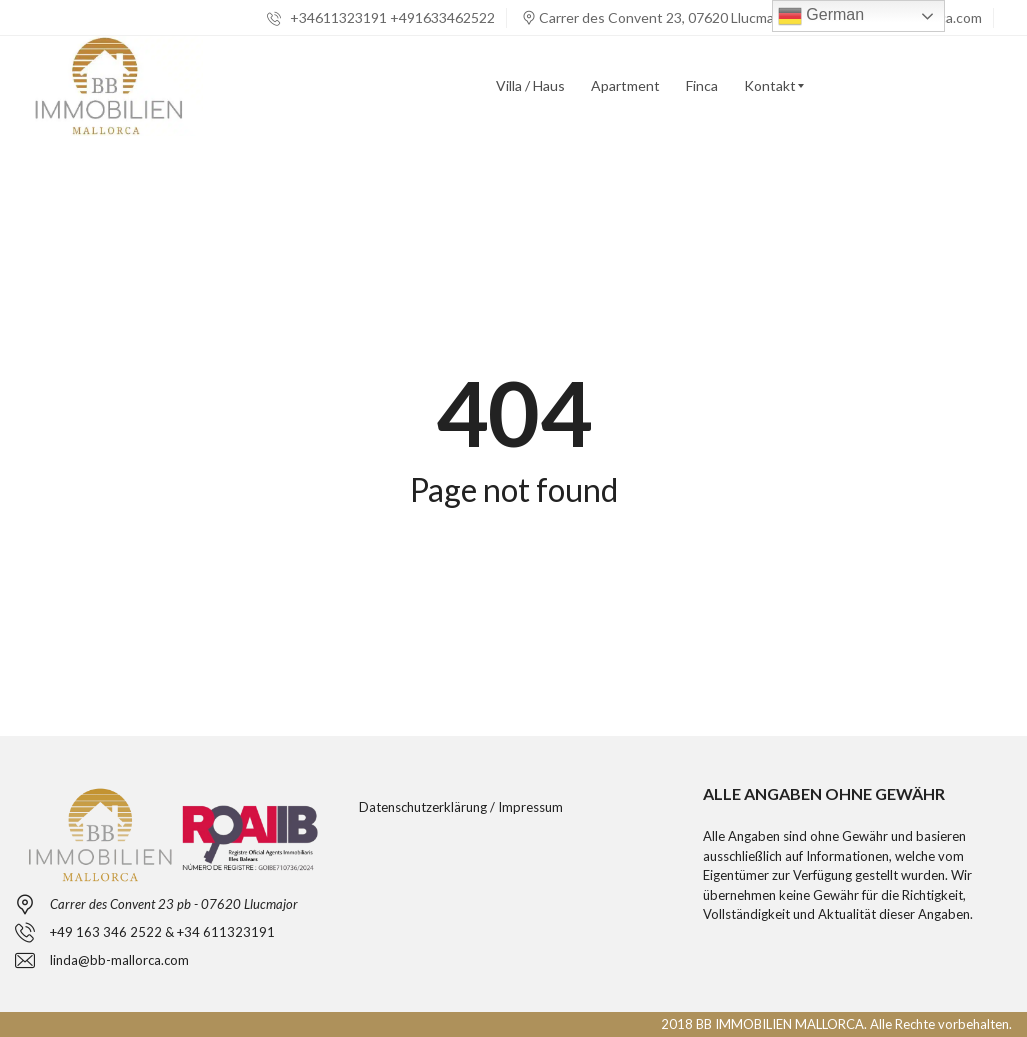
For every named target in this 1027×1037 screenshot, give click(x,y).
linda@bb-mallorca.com (119, 960)
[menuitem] (530, 86)
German (821, 16)
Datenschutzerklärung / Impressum (461, 807)
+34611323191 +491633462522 (381, 17)
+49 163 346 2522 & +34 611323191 (162, 932)
